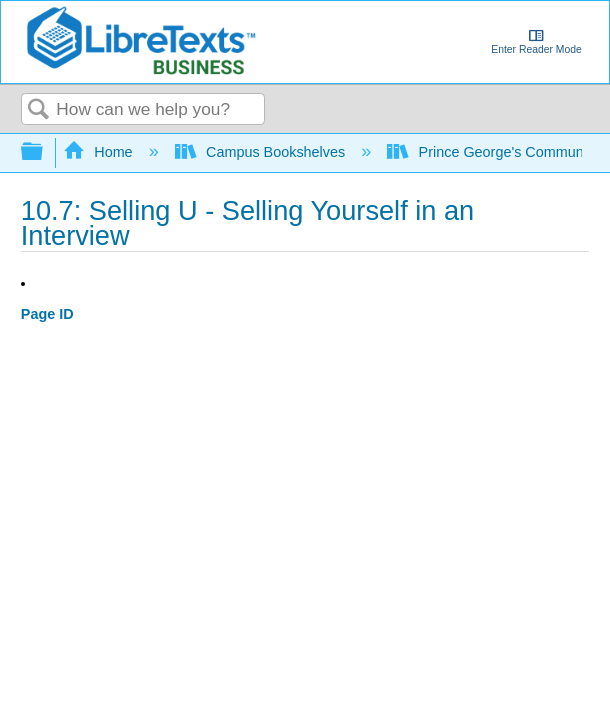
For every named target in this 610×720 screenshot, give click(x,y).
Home (100, 152)
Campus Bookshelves (262, 152)
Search (39, 110)
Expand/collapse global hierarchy (45, 152)
